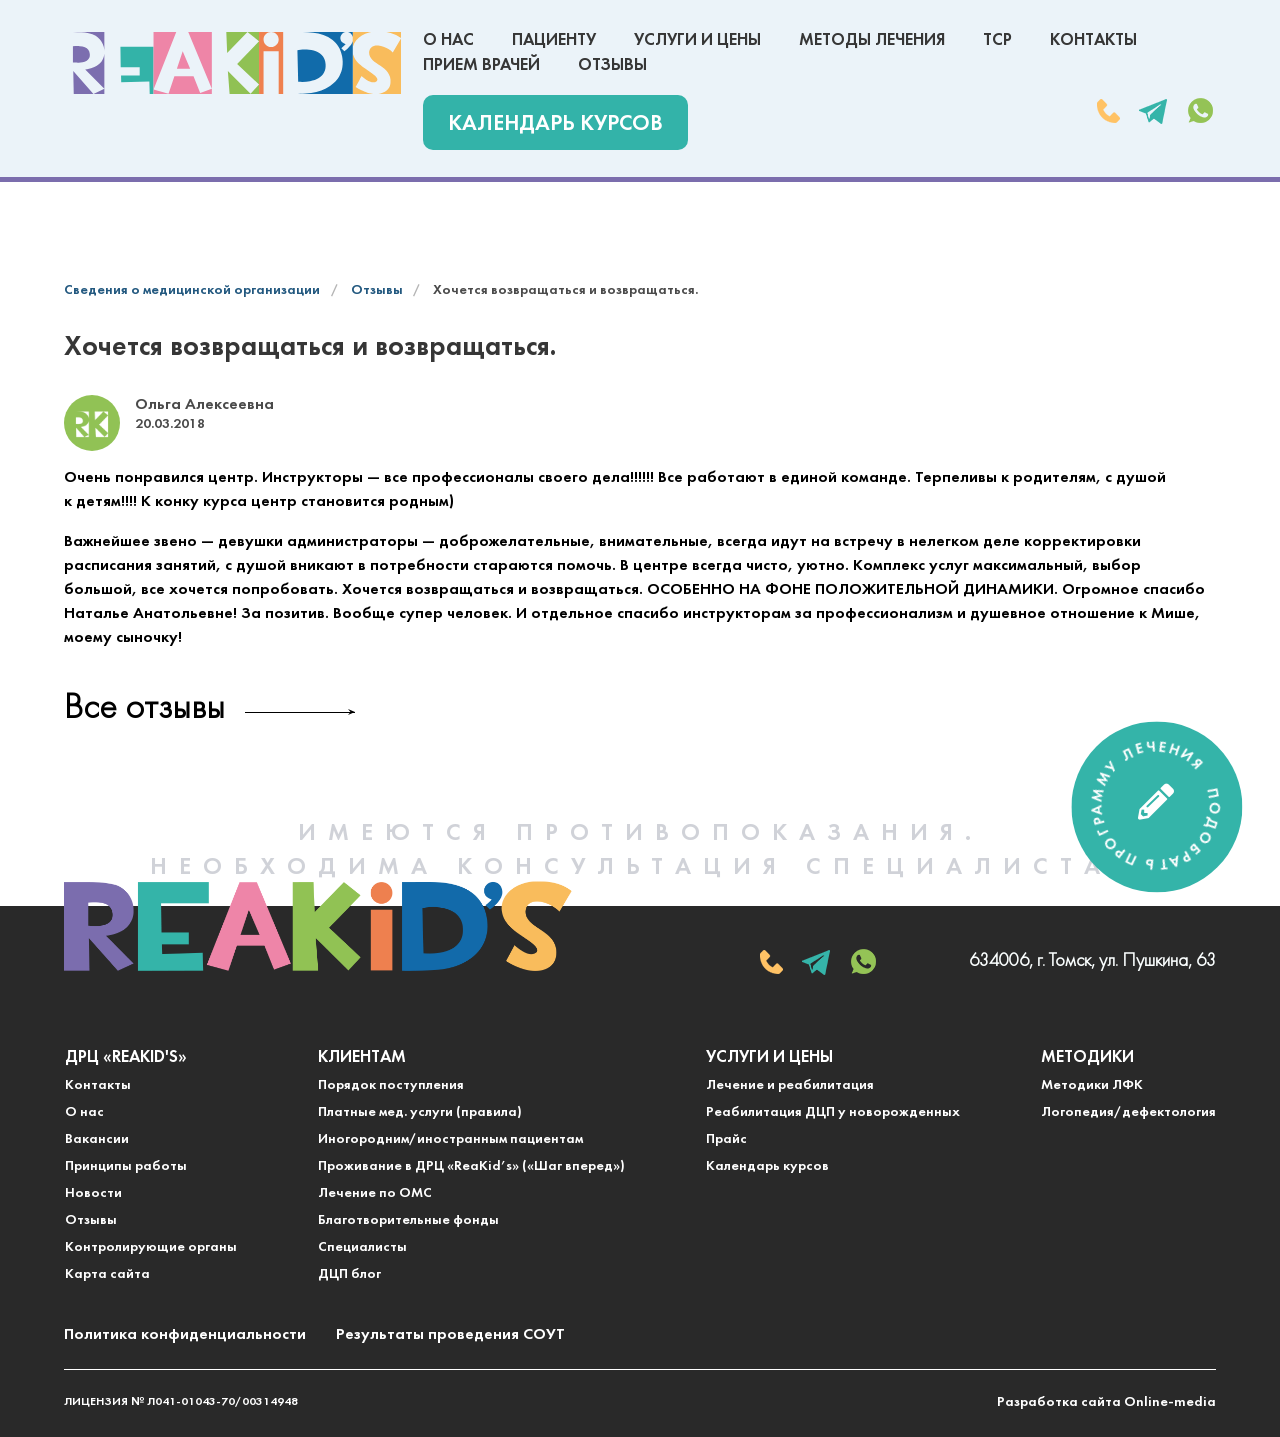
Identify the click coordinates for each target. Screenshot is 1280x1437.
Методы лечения (872, 40)
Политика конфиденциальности (185, 1335)
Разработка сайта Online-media (1106, 1402)
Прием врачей (481, 65)
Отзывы (612, 65)
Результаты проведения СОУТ (450, 1335)
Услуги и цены (697, 40)
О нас (448, 40)
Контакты (1093, 40)
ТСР (997, 40)
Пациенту (554, 40)
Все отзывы (144, 709)
